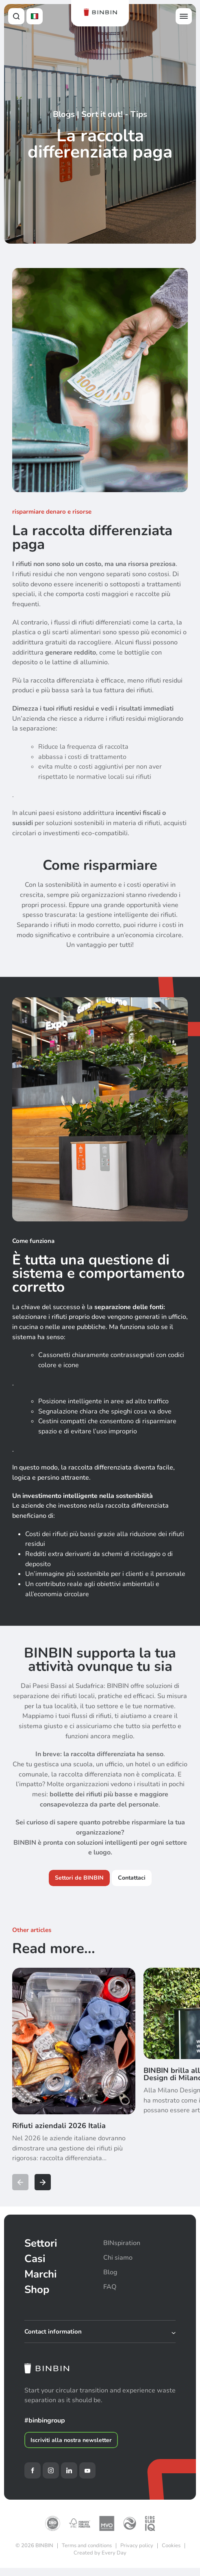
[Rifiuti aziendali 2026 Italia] (73, 2073)
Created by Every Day (100, 2553)
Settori (40, 2243)
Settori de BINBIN (79, 1878)
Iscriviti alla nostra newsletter (71, 2440)
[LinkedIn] (69, 2470)
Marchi (40, 2274)
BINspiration (121, 2243)
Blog (110, 2272)
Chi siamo (118, 2257)
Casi (35, 2259)
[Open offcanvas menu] (184, 16)
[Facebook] (32, 2470)
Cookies (171, 2545)
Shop (37, 2289)
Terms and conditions (87, 2545)
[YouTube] (87, 2470)
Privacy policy (136, 2545)
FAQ (109, 2286)
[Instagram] (51, 2470)
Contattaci (132, 1878)
